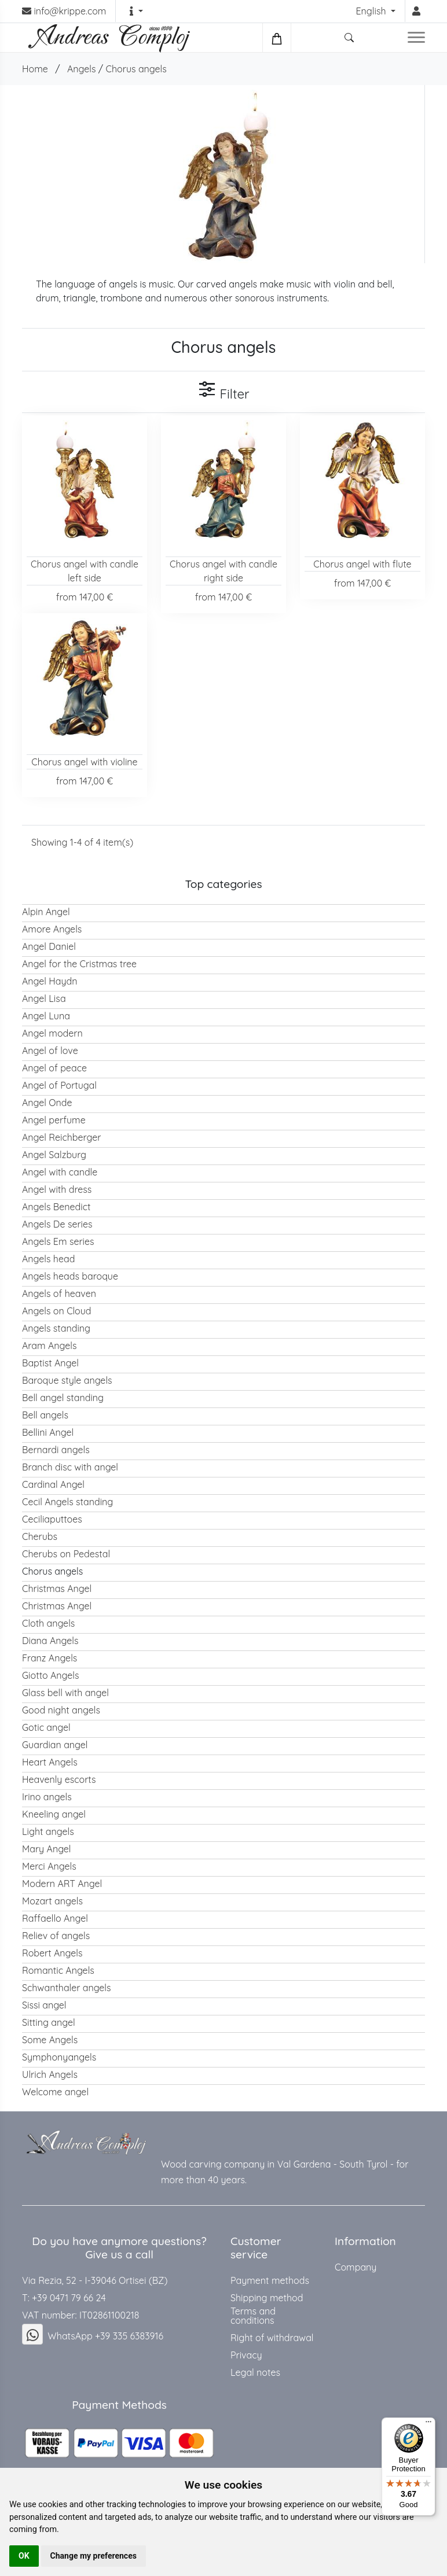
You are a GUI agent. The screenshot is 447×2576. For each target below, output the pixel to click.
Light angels (48, 1831)
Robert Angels (52, 1953)
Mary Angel (46, 1849)
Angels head (48, 1259)
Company (355, 2267)
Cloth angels (48, 1623)
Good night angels (61, 1710)
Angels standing (56, 1328)
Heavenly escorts (59, 1779)
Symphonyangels (59, 2057)
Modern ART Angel (62, 1883)
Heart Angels (50, 1762)
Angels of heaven (59, 1293)
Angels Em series (58, 1241)
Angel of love (50, 1050)
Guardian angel (55, 1744)
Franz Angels (49, 1658)
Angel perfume (54, 1120)
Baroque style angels (67, 1380)
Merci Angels (49, 1866)
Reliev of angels (56, 1935)
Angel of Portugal (59, 1085)
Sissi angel (44, 2005)
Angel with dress (56, 1189)
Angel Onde (47, 1102)
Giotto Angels (50, 1675)
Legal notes (255, 2372)
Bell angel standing (63, 1397)
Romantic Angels (58, 1970)
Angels (81, 69)
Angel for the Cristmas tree (79, 964)
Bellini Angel (48, 1432)
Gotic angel (46, 1727)
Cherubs (39, 1536)
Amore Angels (52, 929)
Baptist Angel (50, 1363)
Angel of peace (54, 1068)
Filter (223, 391)
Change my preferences (93, 2555)
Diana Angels (50, 1640)
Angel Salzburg (54, 1154)
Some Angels (50, 2040)
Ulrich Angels (50, 2074)
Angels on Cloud (56, 1311)
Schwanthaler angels (66, 1987)
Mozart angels (52, 1901)
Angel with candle (59, 1172)
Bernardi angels (56, 1449)
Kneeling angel (54, 1814)
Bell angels (45, 1415)
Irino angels (47, 1797)
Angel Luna (46, 1016)
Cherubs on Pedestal (66, 1554)
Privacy (246, 2355)
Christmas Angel (56, 1588)
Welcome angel (55, 2092)
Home (35, 69)
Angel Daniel (49, 946)
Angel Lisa (44, 998)
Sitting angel (48, 2022)
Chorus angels (136, 69)
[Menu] (428, 2424)
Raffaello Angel (55, 1918)
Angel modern (52, 1033)
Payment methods (269, 2280)
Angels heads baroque (70, 1276)
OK (24, 2555)
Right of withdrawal (272, 2337)
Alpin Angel (46, 911)
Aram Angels (49, 1345)
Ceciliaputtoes (52, 1519)
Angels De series (57, 1224)
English (372, 11)
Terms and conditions (253, 2315)
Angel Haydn (50, 981)
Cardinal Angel (53, 1484)
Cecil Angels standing (67, 1502)
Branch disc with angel (70, 1467)
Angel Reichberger (61, 1137)
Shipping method (266, 2297)
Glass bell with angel (65, 1692)
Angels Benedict (56, 1207)
